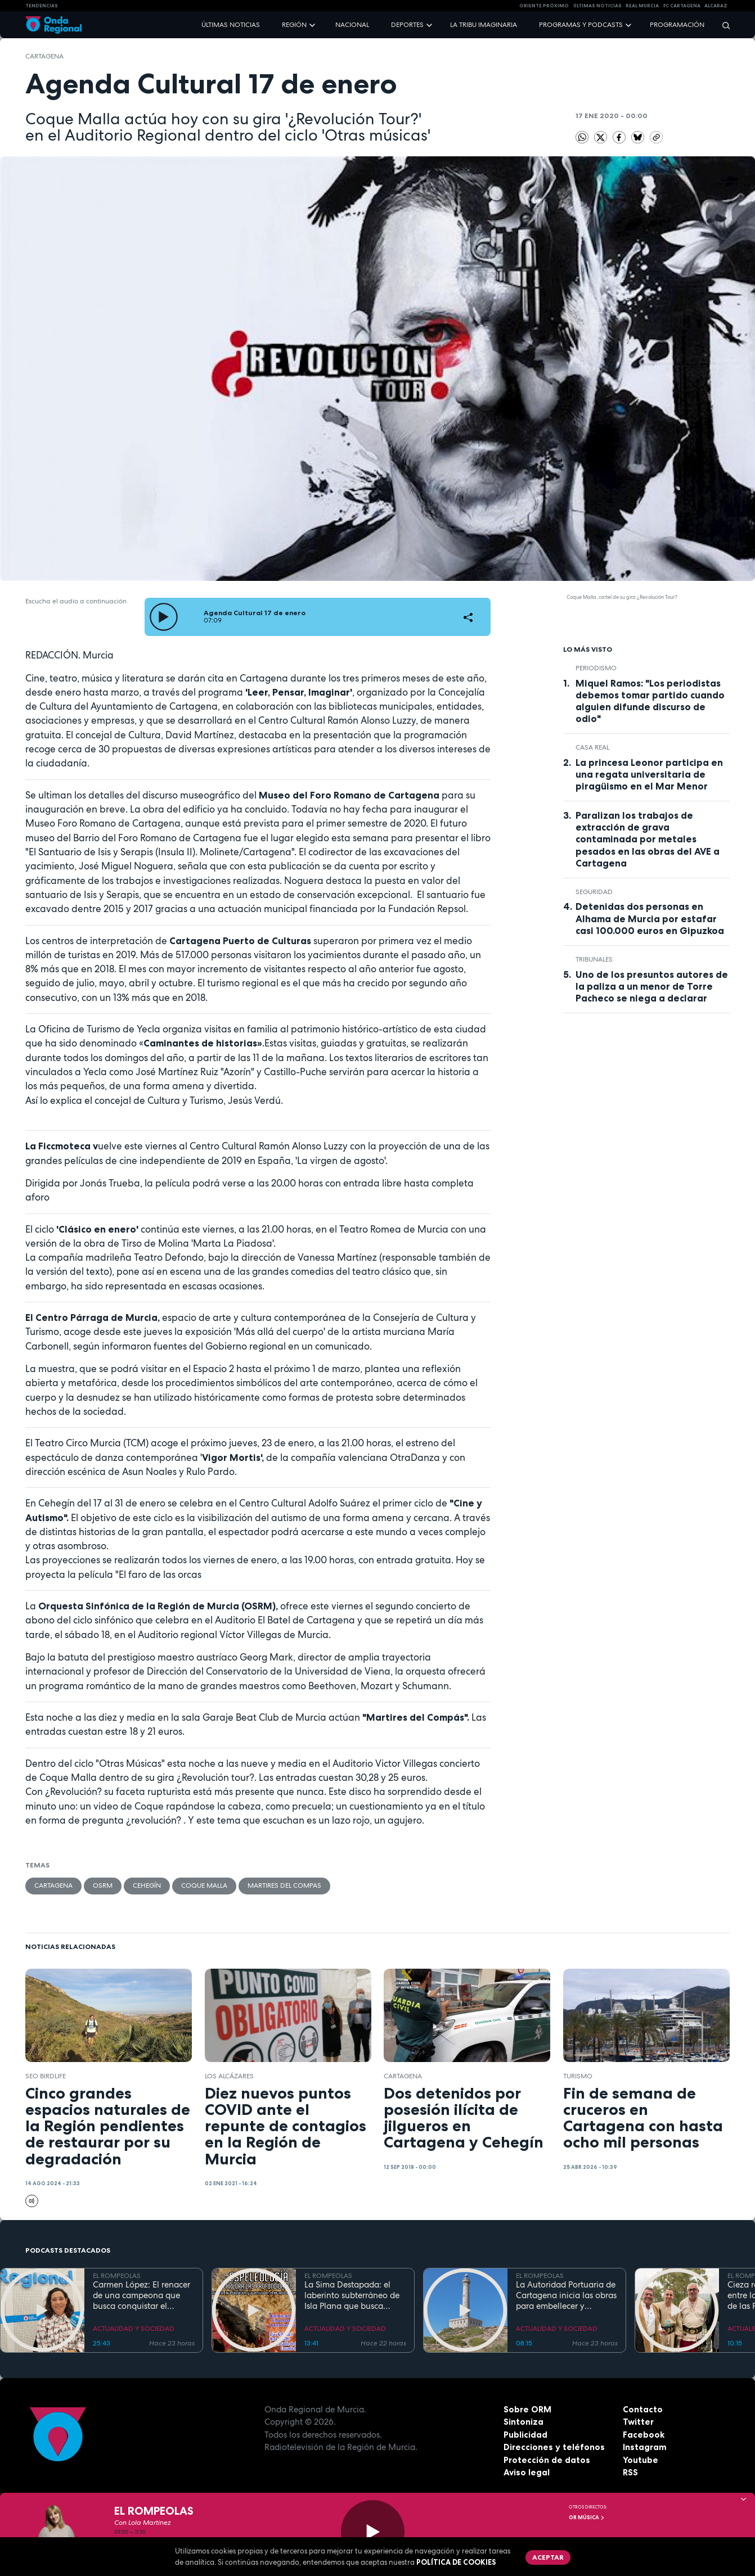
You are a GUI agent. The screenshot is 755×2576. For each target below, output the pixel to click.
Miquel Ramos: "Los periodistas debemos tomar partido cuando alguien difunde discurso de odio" (650, 701)
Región (294, 24)
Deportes (407, 24)
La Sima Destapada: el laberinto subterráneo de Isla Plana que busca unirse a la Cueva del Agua (351, 2295)
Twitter (638, 2421)
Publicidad (525, 2434)
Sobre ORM (527, 2409)
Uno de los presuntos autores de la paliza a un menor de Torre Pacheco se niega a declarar (652, 986)
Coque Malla (204, 1885)
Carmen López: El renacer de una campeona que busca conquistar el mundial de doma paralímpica (141, 2295)
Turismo (577, 2076)
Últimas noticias (230, 24)
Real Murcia (642, 5)
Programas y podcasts (581, 24)
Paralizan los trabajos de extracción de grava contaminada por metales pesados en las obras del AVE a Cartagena (648, 839)
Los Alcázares (229, 2076)
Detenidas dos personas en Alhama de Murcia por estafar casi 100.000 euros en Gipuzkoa (650, 918)
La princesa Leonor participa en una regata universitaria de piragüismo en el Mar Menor (649, 774)
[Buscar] (722, 25)
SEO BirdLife (45, 2076)
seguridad (594, 891)
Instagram (645, 2447)
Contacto (643, 2409)
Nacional (352, 24)
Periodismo (596, 668)
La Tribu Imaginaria (483, 24)
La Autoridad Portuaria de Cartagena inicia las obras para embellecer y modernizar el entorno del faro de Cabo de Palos (566, 2295)
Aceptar (548, 2557)
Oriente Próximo (544, 5)
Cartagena (44, 56)
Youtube (640, 2460)
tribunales (594, 959)
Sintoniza (523, 2421)
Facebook (643, 2434)
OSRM (103, 1885)
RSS (630, 2472)
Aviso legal (527, 2472)
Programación (677, 24)
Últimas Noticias (597, 5)
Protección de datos (547, 2460)
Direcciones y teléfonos (554, 2447)
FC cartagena (681, 5)
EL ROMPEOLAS (117, 2275)
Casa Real (592, 747)
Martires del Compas (284, 1885)
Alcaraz (715, 5)
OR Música (587, 2517)
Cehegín (147, 1885)
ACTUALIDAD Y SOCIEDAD (133, 2328)
